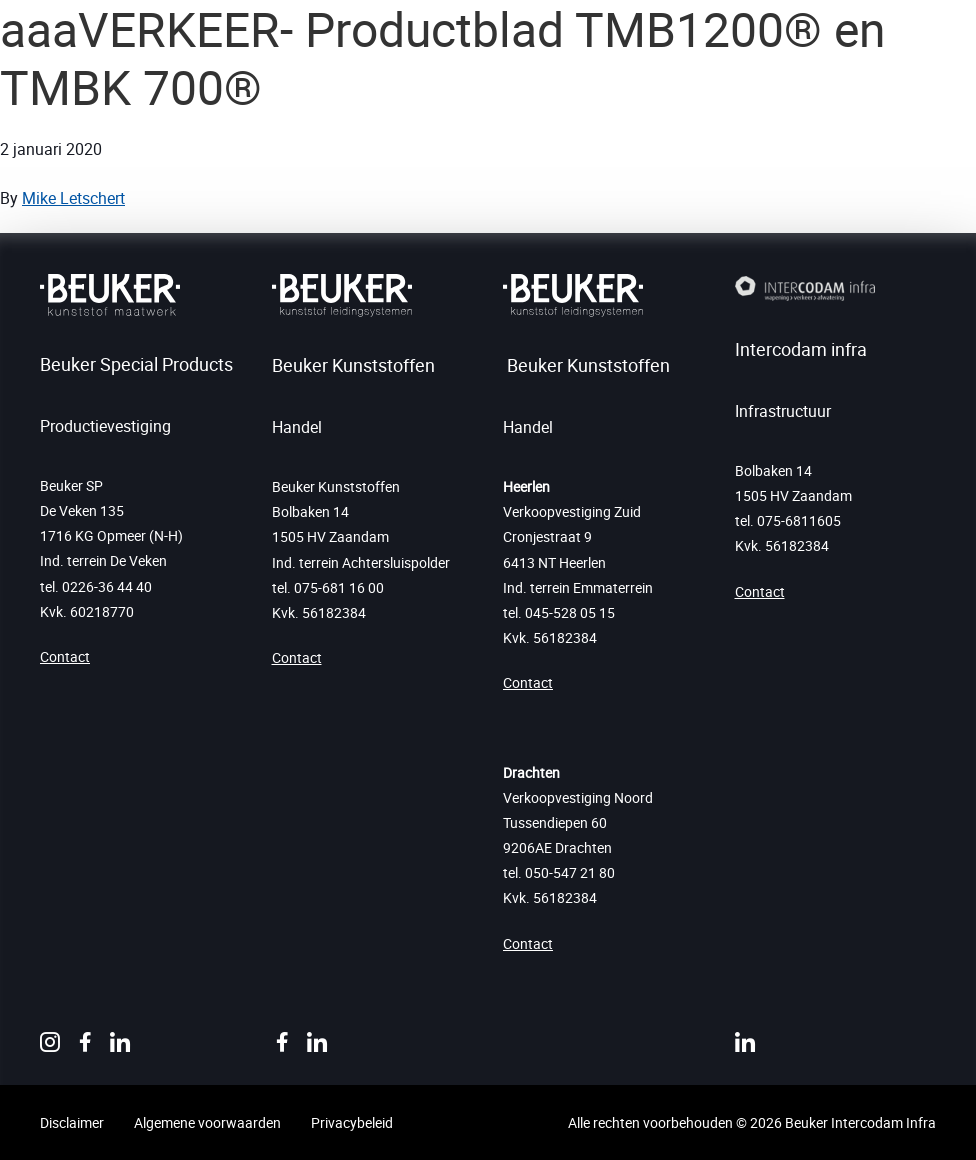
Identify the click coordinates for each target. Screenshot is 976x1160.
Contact (65, 656)
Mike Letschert (73, 198)
